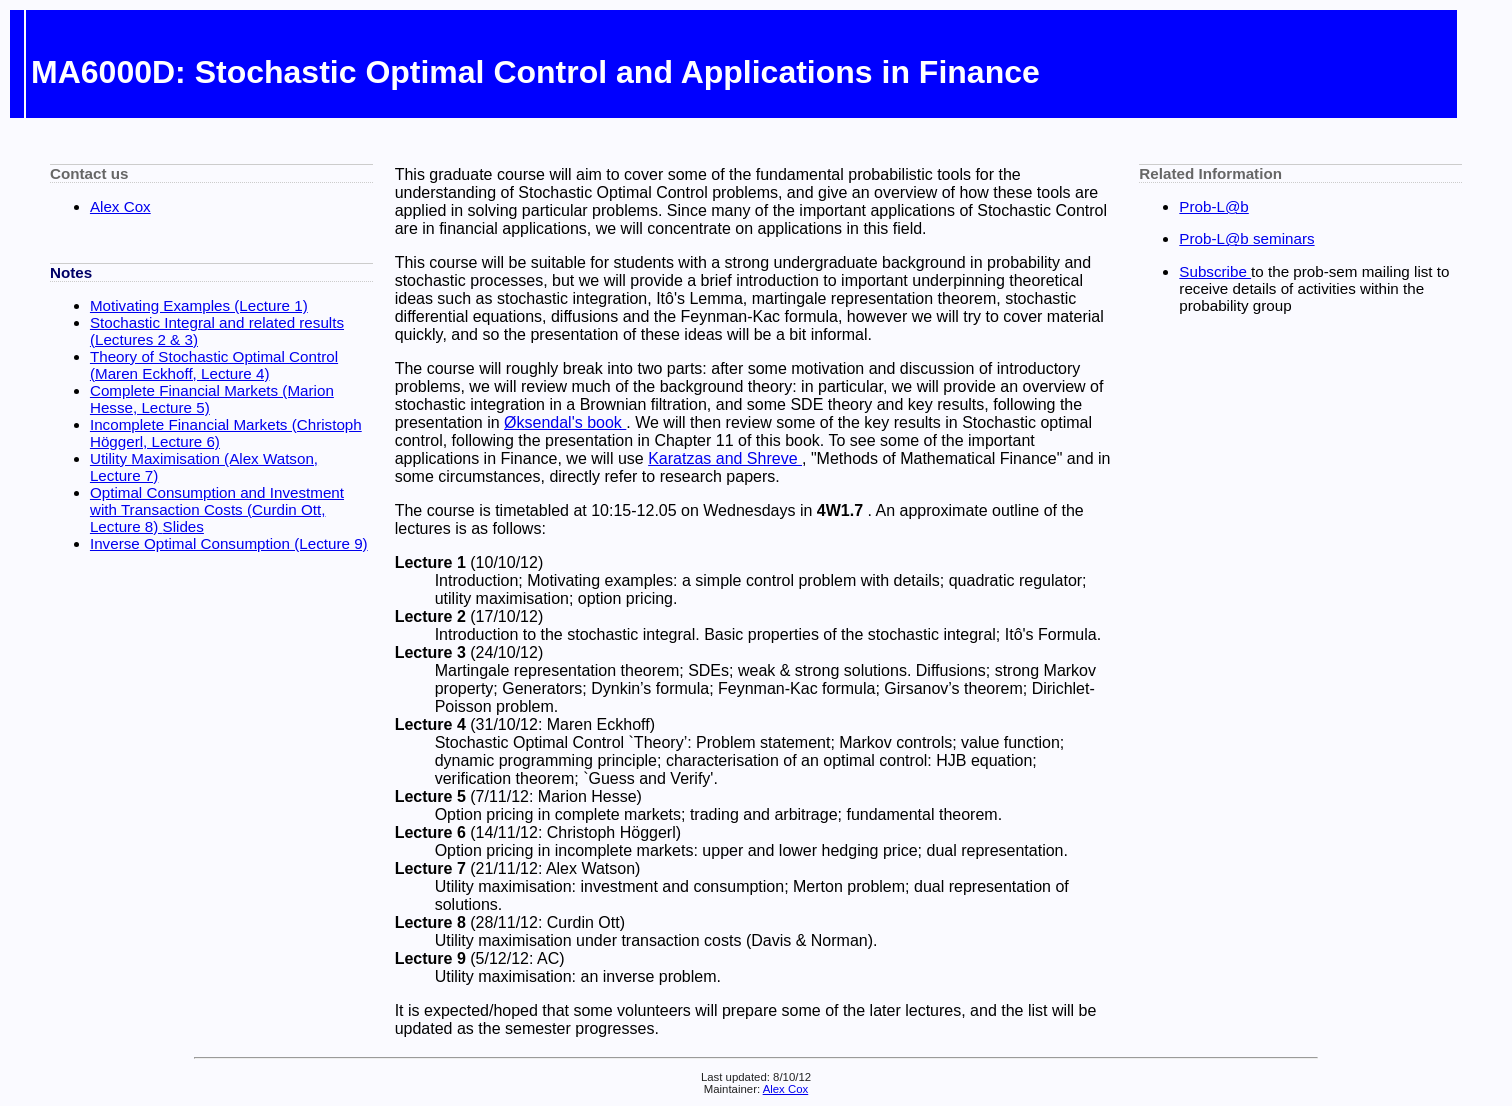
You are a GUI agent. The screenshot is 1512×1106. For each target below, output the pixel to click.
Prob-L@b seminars (1246, 238)
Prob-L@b (1213, 206)
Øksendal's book (565, 422)
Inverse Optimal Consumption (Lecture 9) (229, 543)
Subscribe (1215, 271)
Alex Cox (120, 206)
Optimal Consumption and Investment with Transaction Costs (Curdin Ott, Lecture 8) (217, 509)
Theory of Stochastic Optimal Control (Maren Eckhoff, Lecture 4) (214, 365)
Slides (183, 526)
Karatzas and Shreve (725, 458)
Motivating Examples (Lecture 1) (199, 305)
